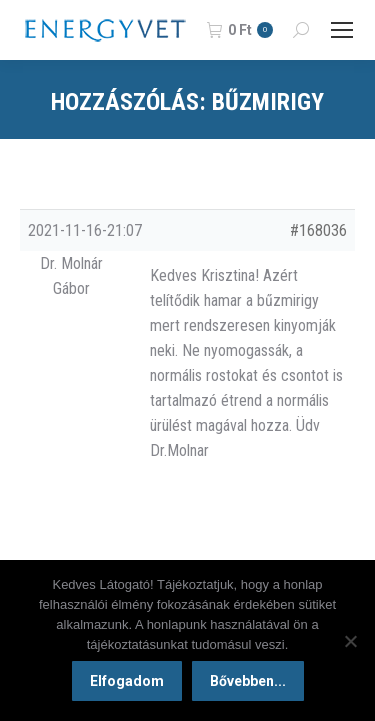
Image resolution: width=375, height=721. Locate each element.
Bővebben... (248, 681)
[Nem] (350, 641)
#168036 (318, 230)
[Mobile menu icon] (342, 30)
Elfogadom (127, 681)
